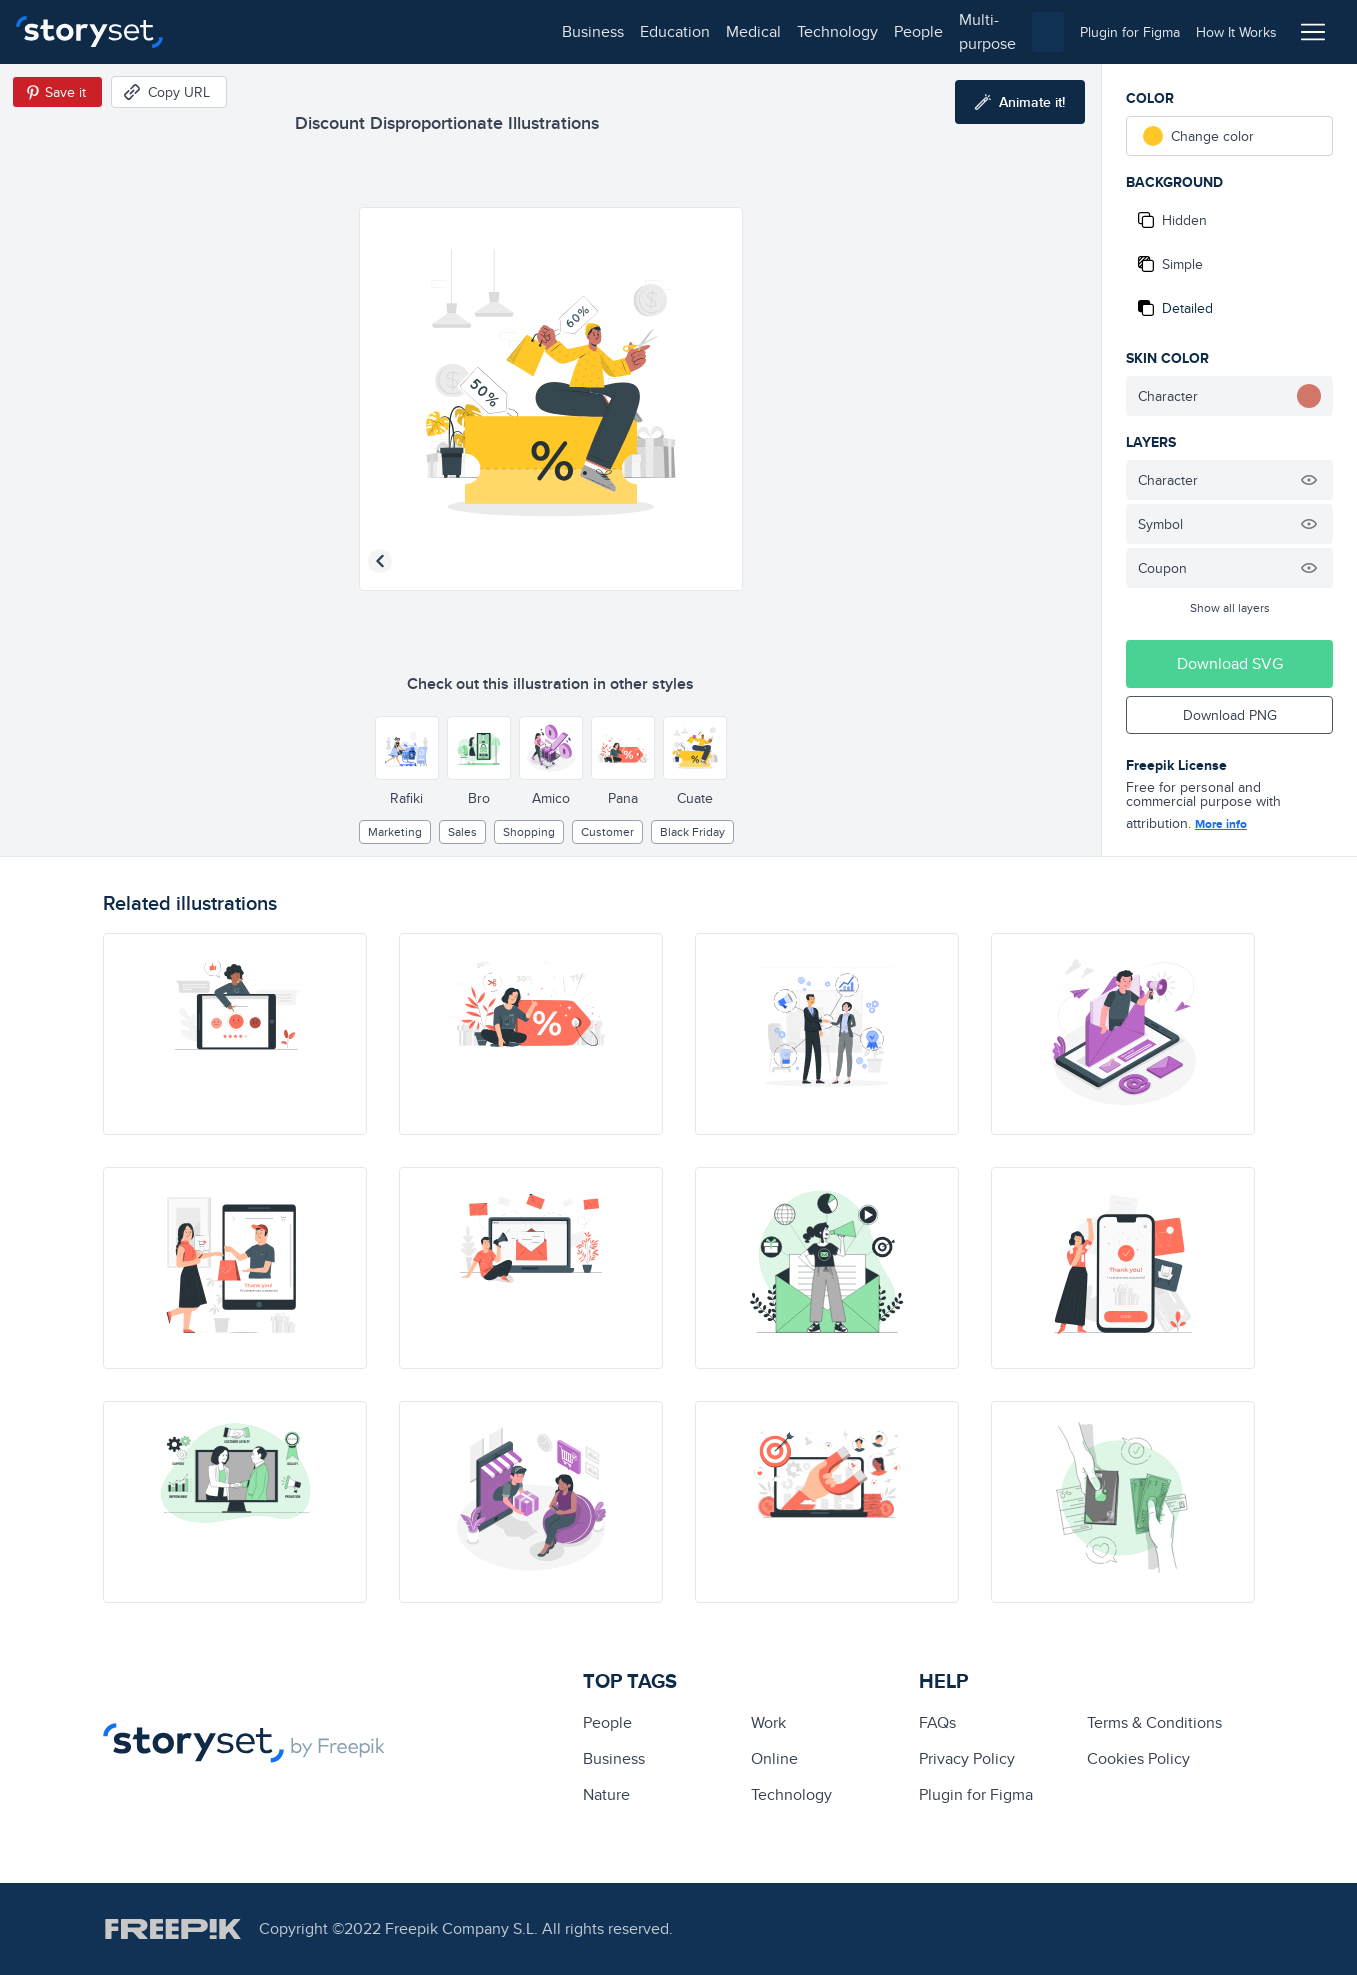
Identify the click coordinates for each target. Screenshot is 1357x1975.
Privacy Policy (967, 1758)
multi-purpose (640, 31)
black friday (692, 831)
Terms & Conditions (1154, 1722)
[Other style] (407, 748)
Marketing (395, 831)
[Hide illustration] (1309, 480)
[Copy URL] (169, 92)
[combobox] (884, 32)
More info (1221, 824)
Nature (606, 1794)
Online (774, 1758)
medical (386, 31)
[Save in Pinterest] (57, 92)
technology (470, 31)
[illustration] (235, 1034)
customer (607, 831)
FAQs (937, 1722)
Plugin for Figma (976, 1794)
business (226, 31)
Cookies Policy (1138, 1758)
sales (462, 831)
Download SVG (1230, 663)
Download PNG (1230, 715)
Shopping (529, 831)
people (551, 31)
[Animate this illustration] (1020, 102)
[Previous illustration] (380, 561)
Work (768, 1722)
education (308, 31)
